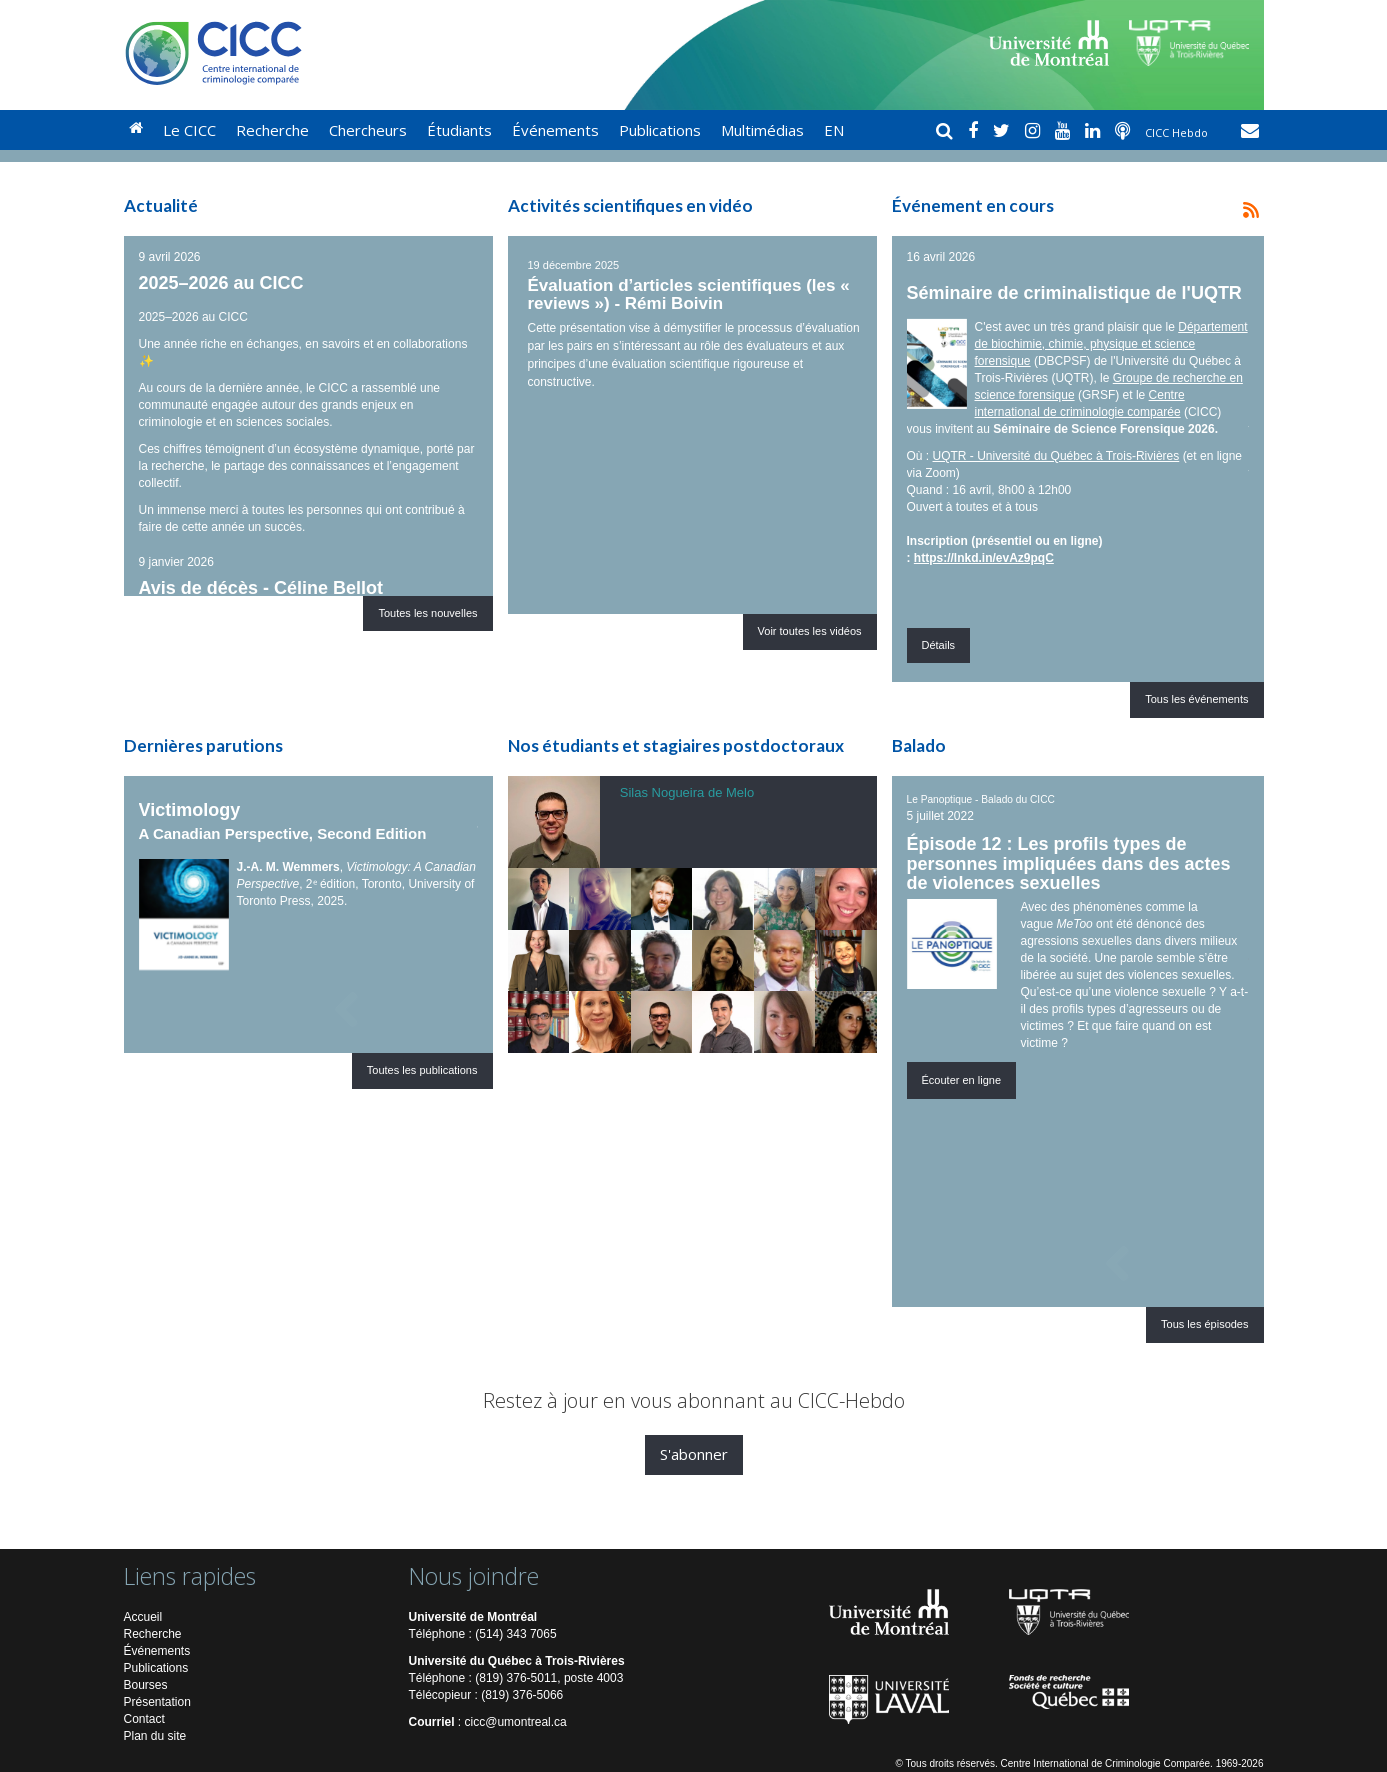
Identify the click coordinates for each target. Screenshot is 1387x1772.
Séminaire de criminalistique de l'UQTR (1074, 293)
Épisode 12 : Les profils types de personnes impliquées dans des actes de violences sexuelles (1069, 864)
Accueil (143, 1617)
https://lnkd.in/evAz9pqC (984, 558)
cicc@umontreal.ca (516, 1722)
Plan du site (155, 1736)
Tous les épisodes (1204, 1324)
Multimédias (762, 130)
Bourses (146, 1685)
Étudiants (459, 130)
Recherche (272, 130)
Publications (660, 130)
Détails (939, 645)
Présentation (157, 1702)
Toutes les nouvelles (427, 613)
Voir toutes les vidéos (810, 631)
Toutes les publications (422, 1070)
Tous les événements (1196, 699)
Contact (144, 1719)
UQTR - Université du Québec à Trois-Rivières (1056, 456)
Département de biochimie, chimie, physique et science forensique (1111, 344)
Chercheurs (368, 130)
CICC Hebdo (1178, 132)
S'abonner (694, 1454)
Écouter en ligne (962, 1080)
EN (834, 130)
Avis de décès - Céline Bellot (261, 588)
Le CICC (189, 130)
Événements (555, 130)
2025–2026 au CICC (221, 283)
